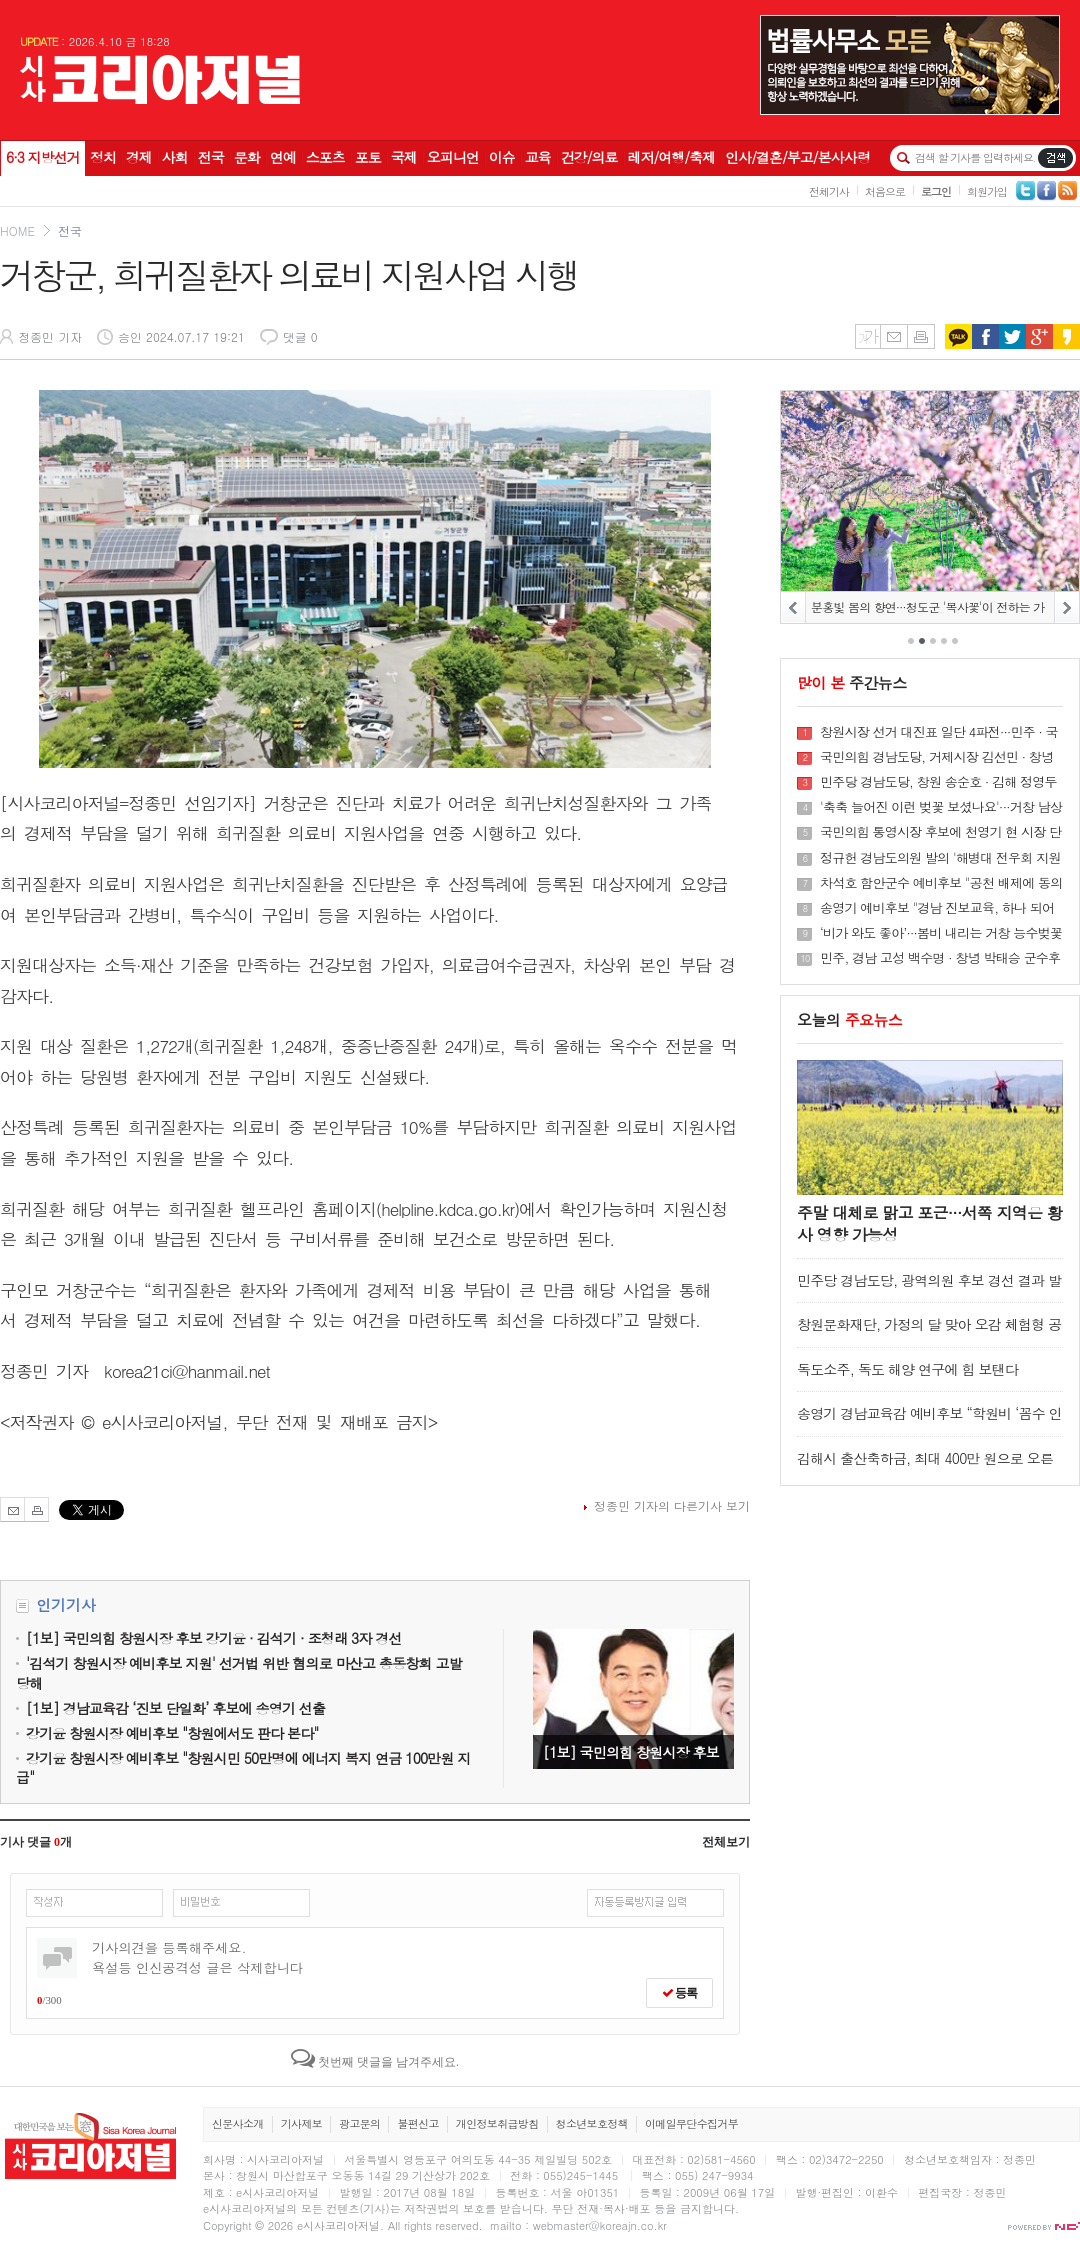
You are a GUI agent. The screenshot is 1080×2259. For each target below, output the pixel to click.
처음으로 (885, 191)
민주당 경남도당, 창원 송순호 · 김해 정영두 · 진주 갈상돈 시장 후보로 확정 (938, 782)
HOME (17, 230)
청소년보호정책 (592, 2123)
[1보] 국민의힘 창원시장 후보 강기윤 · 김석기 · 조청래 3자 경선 (633, 1699)
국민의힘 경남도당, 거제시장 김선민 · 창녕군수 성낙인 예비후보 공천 (936, 757)
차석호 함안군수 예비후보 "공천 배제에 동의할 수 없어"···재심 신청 (941, 883)
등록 (679, 1993)
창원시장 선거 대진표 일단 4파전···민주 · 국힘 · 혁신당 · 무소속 (939, 732)
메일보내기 (893, 336)
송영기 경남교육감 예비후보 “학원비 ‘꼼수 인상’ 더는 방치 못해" (929, 1422)
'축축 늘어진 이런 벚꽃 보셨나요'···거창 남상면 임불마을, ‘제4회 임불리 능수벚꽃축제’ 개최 (941, 807)
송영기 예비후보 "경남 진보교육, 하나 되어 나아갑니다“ (937, 908)
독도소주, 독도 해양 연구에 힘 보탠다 (907, 1369)
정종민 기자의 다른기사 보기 (672, 1505)
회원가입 (987, 191)
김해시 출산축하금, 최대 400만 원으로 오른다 (925, 1467)
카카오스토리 (1066, 336)
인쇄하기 (921, 336)
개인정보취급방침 (497, 2123)
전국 (70, 230)
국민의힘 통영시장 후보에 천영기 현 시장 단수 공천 (940, 832)
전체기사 (829, 191)
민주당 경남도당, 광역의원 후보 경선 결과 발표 (929, 1289)
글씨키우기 (867, 336)
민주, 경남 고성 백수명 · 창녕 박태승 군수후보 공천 (940, 958)
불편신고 (417, 2123)
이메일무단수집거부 (691, 2123)
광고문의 (359, 2123)
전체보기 (726, 1842)
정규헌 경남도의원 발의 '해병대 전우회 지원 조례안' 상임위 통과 (940, 858)
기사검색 (1055, 158)
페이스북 (985, 336)
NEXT (1066, 607)
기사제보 (301, 2123)
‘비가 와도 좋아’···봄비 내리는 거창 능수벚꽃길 (941, 933)
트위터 (1012, 336)
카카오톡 (958, 336)
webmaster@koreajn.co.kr (600, 2225)
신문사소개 (238, 2123)
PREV (793, 607)
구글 (1039, 336)
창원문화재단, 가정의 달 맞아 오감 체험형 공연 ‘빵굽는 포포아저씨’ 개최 (929, 1333)
